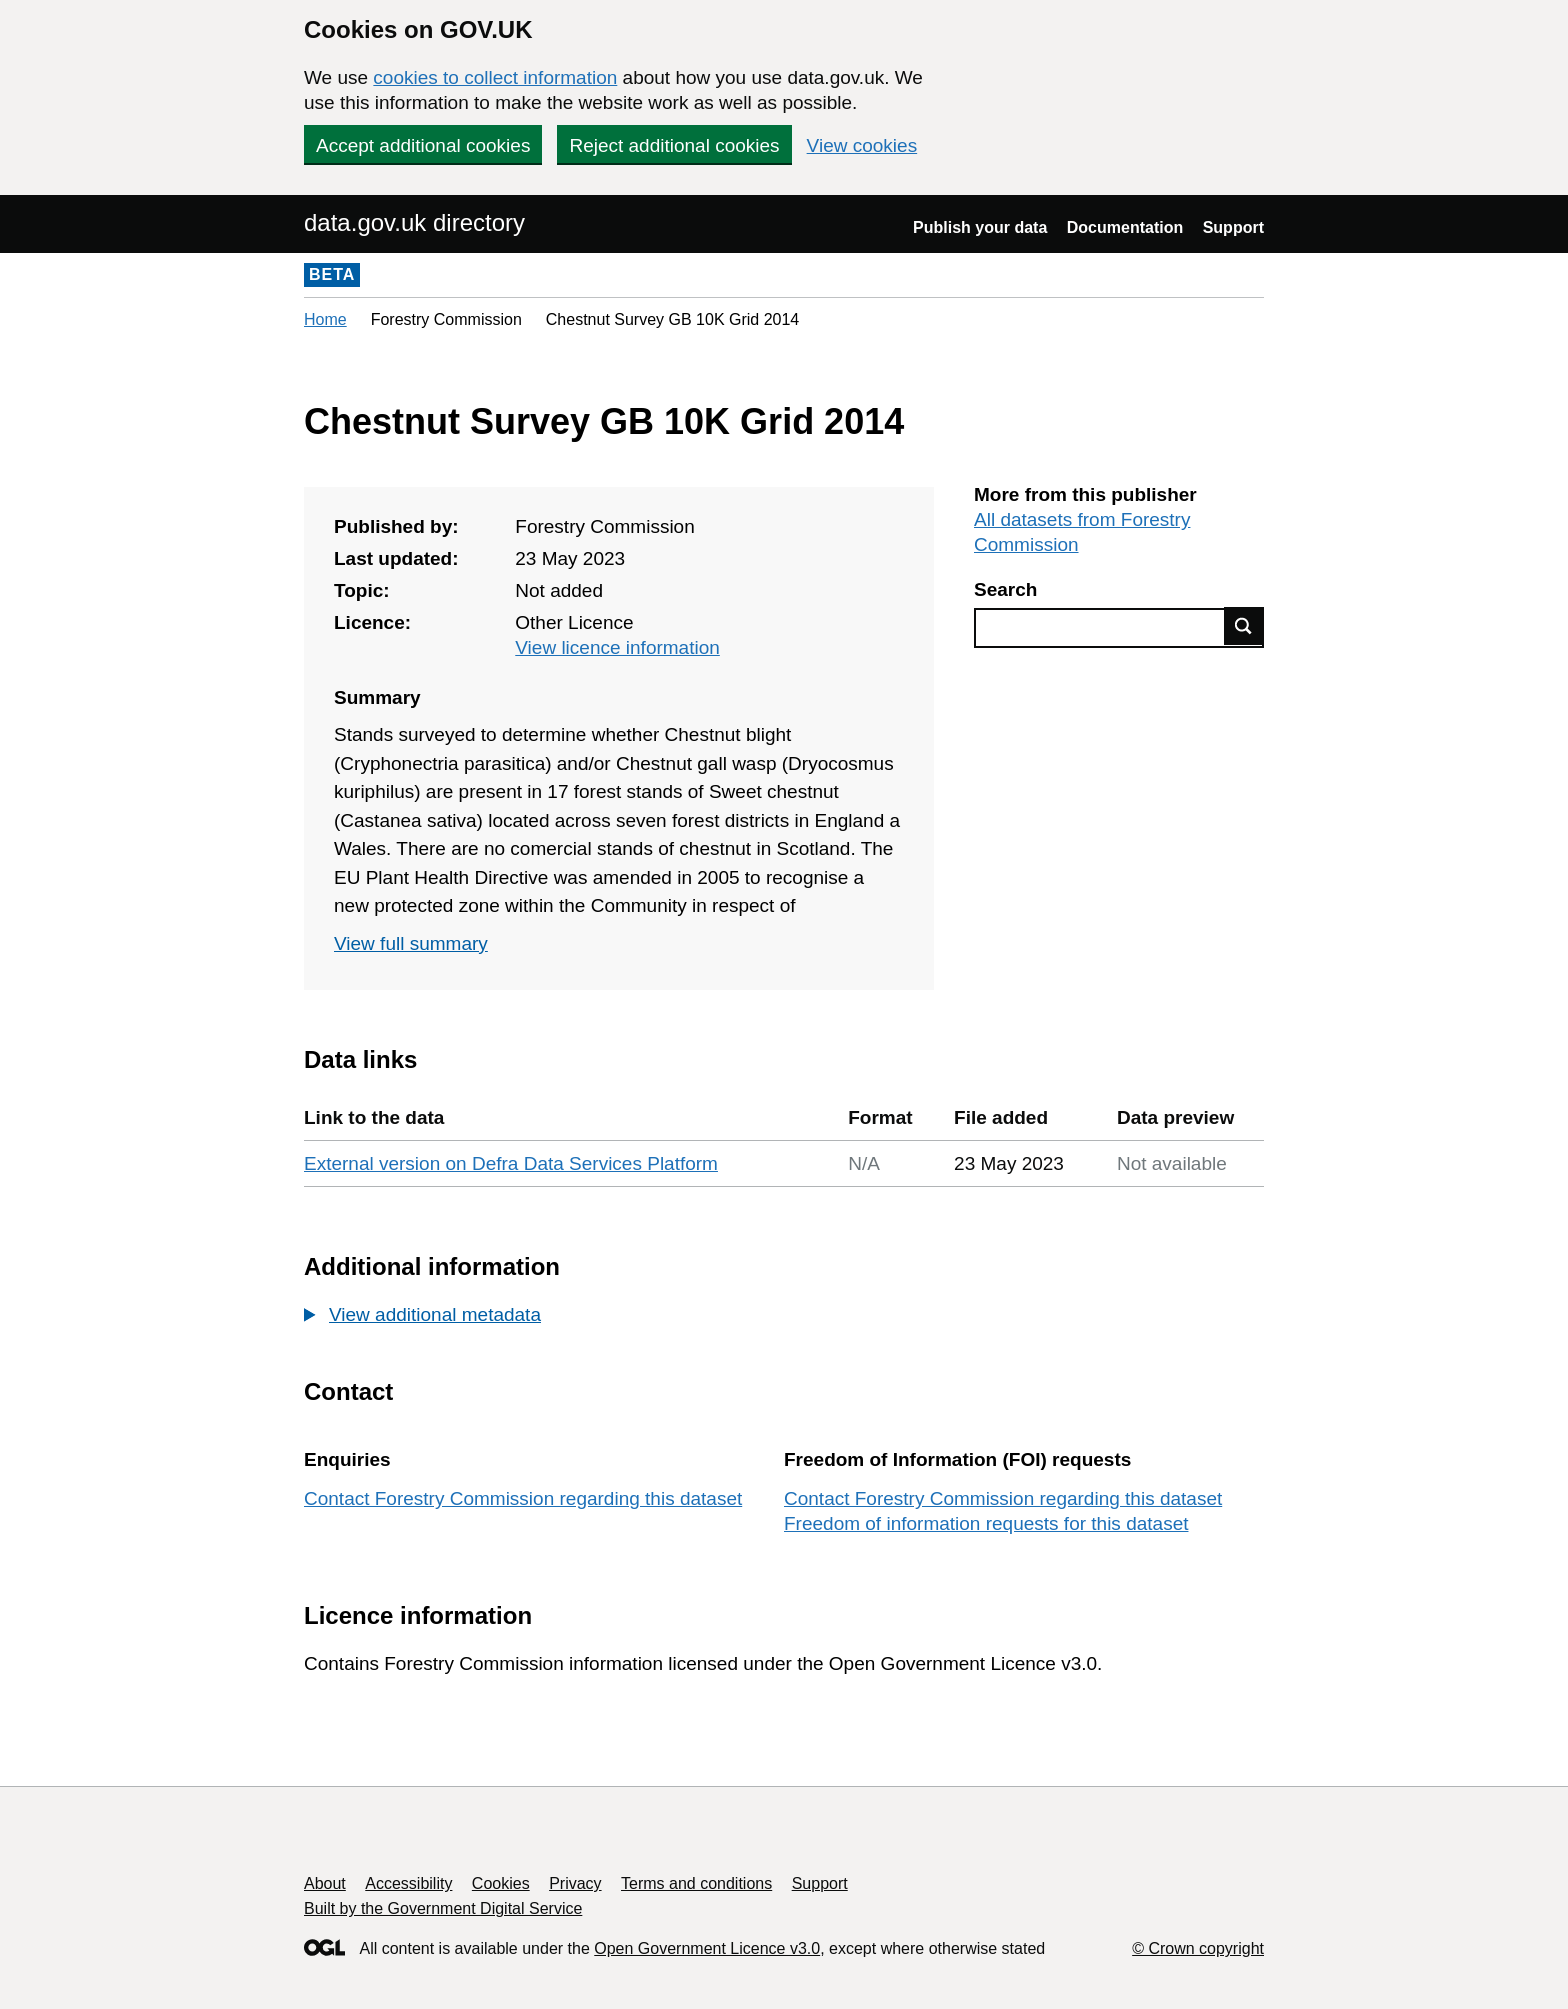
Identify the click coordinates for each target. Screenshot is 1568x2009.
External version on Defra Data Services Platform (511, 1163)
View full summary (411, 943)
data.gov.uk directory (414, 222)
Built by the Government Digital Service (443, 1908)
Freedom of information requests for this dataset (986, 1523)
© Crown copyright (1198, 1948)
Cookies (501, 1883)
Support (1233, 227)
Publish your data (980, 227)
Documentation (1125, 227)
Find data (1244, 626)
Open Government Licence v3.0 (707, 1948)
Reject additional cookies (674, 145)
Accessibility (408, 1883)
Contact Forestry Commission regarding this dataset (523, 1498)
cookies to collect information (495, 77)
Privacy (575, 1883)
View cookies (862, 145)
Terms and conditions (696, 1883)
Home (325, 319)
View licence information (617, 647)
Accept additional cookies (423, 145)
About (325, 1883)
